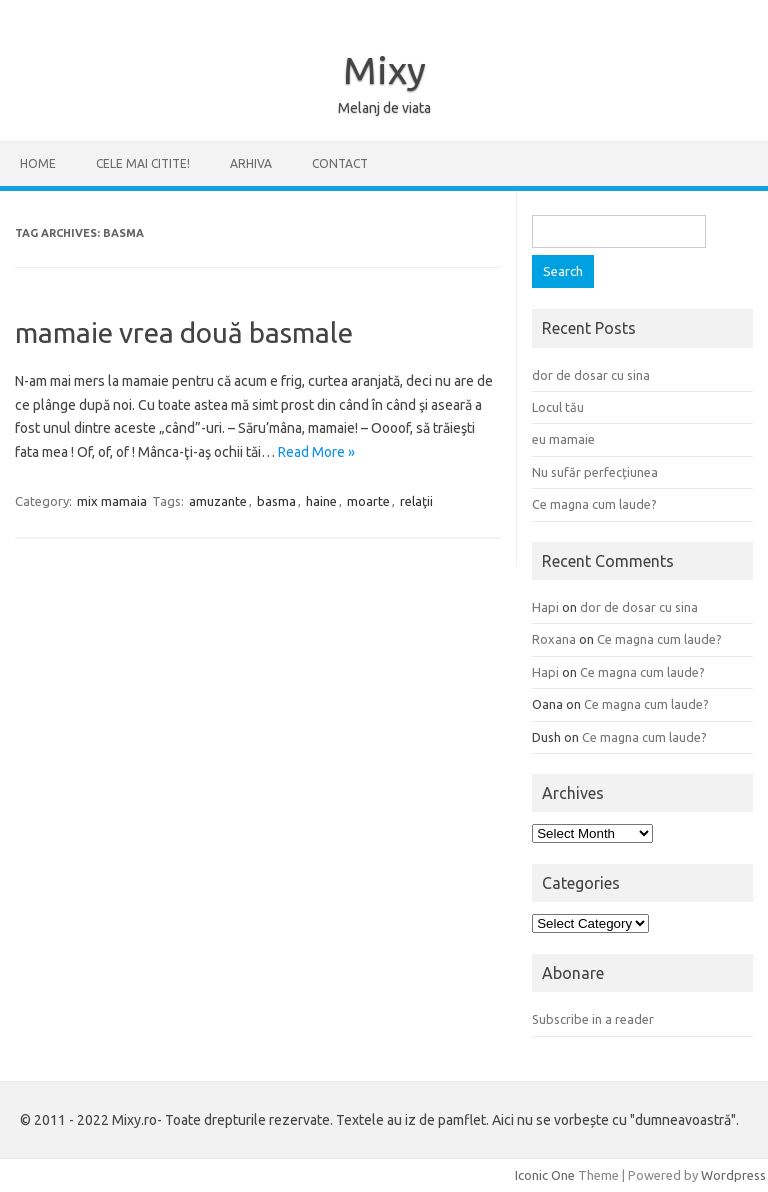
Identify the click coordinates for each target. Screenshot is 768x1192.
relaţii (416, 501)
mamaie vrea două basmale (184, 332)
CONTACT (340, 163)
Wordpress (733, 1175)
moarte (368, 501)
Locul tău (558, 407)
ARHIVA (251, 163)
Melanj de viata (384, 108)
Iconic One (545, 1175)
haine (321, 501)
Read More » (316, 452)
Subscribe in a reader (593, 1019)
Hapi (545, 607)
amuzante (218, 501)
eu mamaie (563, 439)
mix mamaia (112, 501)
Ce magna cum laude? (594, 504)
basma (276, 501)
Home (38, 163)
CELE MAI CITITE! (143, 163)
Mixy (384, 70)
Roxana (554, 639)
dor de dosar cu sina (591, 375)
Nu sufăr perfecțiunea (595, 472)
